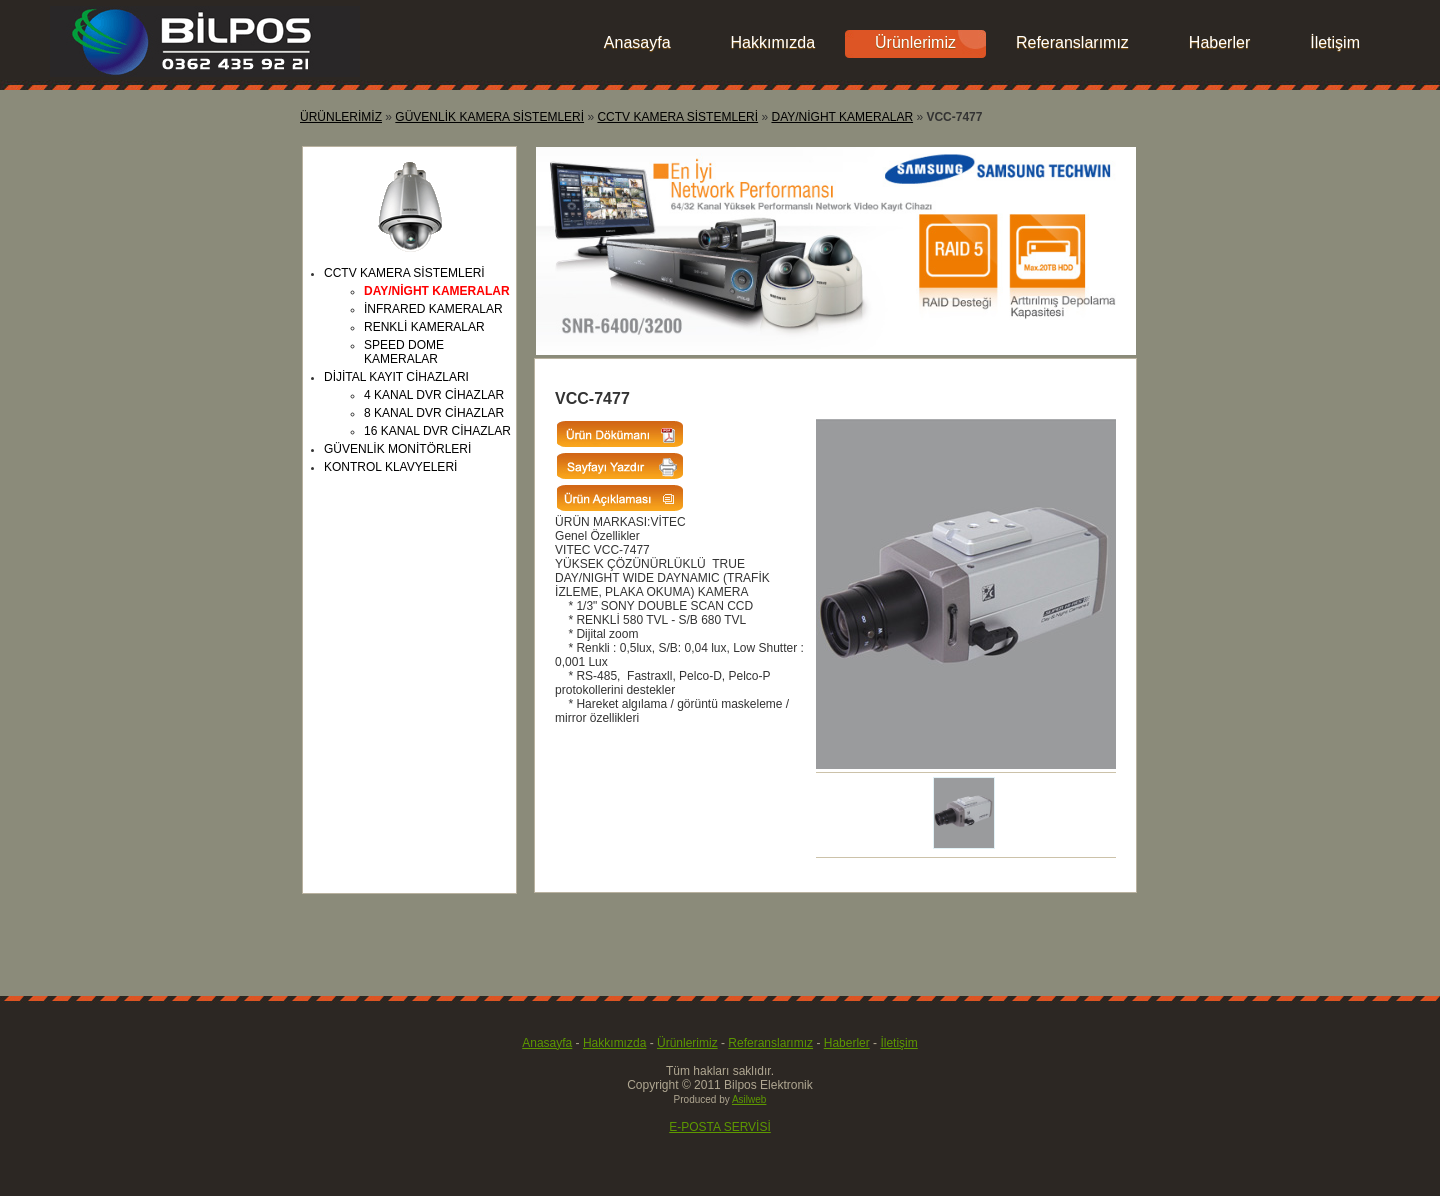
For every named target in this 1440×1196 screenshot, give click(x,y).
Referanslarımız (1072, 42)
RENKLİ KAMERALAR (424, 327)
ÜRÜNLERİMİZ (341, 117)
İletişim (1335, 42)
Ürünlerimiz (915, 42)
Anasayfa (637, 42)
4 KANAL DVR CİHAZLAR (434, 395)
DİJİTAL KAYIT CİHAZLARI (396, 377)
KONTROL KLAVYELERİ (390, 467)
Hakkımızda (773, 42)
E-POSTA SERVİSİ (720, 1127)
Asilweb (749, 1099)
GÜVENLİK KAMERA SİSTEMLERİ (489, 117)
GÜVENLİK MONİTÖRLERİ (397, 449)
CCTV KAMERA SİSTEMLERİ (677, 117)
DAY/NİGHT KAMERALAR (842, 117)
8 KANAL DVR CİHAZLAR (434, 413)
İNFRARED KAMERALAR (433, 309)
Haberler (1219, 42)
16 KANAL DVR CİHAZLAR (437, 431)
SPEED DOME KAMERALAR (404, 352)
